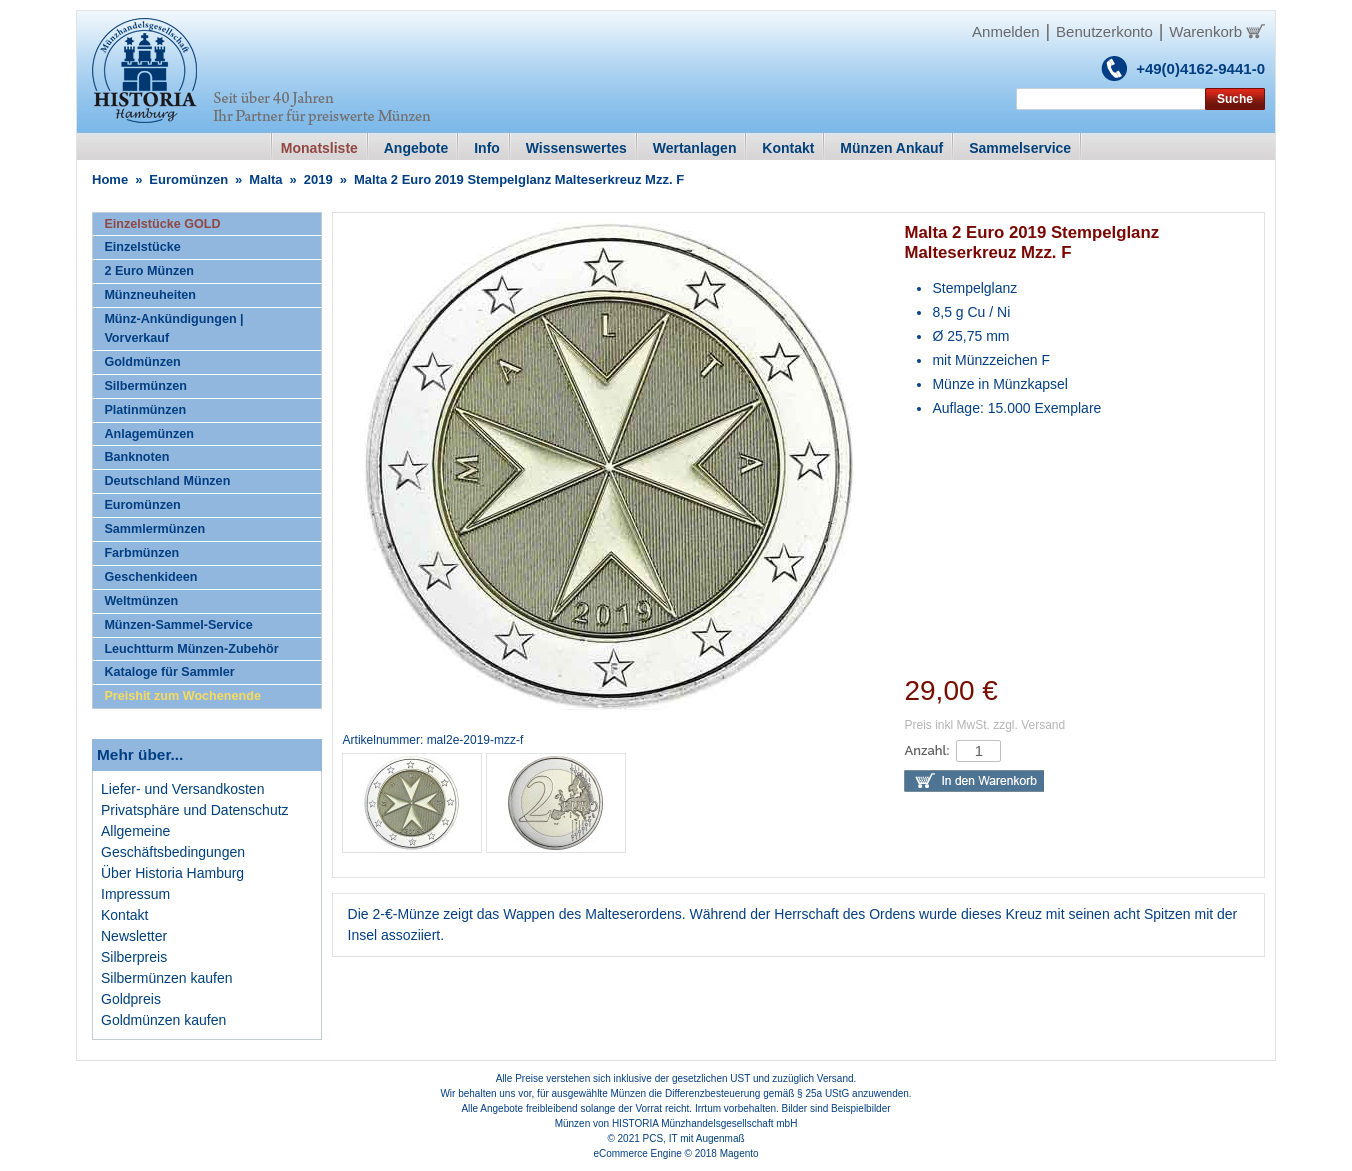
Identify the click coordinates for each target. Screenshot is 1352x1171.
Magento (739, 1153)
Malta (265, 179)
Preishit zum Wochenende (182, 696)
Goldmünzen (142, 362)
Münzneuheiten (150, 295)
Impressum (135, 894)
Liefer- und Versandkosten (182, 789)
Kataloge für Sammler (169, 672)
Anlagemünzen (149, 434)
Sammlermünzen (154, 529)
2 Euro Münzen (149, 271)
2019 (318, 179)
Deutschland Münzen (167, 481)
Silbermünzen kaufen (167, 978)
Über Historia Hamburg (172, 873)
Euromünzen (188, 179)
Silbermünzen (145, 386)
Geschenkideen (150, 577)
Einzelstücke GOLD (162, 224)
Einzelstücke (142, 247)
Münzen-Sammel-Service (178, 625)
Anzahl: (926, 750)
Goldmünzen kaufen (163, 1020)
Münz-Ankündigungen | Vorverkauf (173, 328)
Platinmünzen (145, 410)
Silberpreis (134, 957)
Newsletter (134, 936)
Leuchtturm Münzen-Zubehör (191, 649)
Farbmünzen (141, 553)
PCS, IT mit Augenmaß (694, 1138)
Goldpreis (131, 999)
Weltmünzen (141, 601)
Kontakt (124, 915)
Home (110, 179)
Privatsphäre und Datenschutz (195, 810)
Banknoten (136, 457)
